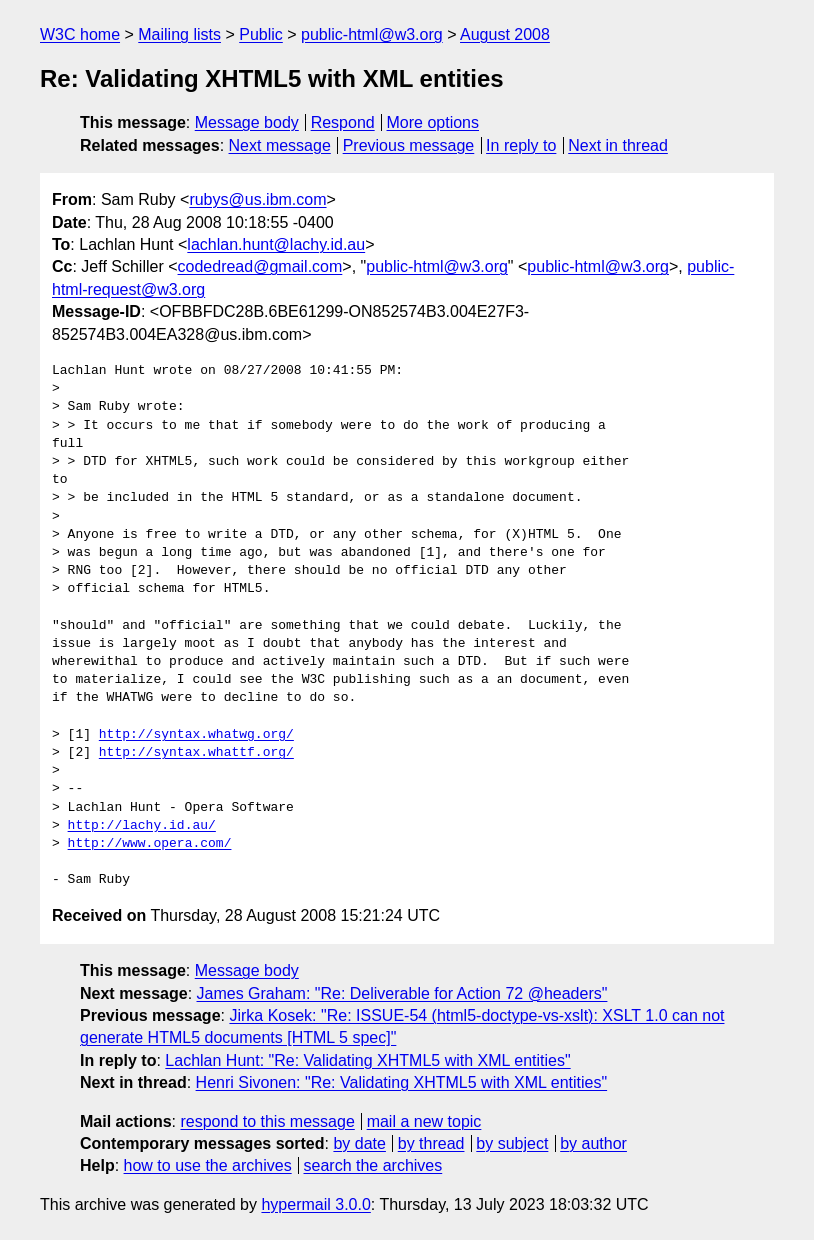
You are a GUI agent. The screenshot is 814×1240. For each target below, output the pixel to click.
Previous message (409, 145)
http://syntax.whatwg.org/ (196, 735)
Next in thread (618, 145)
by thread (431, 1143)
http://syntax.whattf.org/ (196, 753)
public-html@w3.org (372, 34)
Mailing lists (179, 34)
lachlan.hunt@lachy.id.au (276, 244)
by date (359, 1143)
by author (593, 1143)
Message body (247, 122)
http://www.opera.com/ (150, 844)
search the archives (373, 1165)
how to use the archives (208, 1165)
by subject (512, 1143)
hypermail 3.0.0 (315, 1204)
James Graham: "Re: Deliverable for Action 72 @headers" (402, 993)
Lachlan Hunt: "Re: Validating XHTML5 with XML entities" (367, 1060)
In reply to (521, 145)
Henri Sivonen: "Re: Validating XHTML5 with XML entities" (402, 1082)
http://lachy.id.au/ (142, 826)
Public (261, 34)
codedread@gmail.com (260, 266)
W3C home (80, 34)
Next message (280, 145)
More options (433, 122)
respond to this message (267, 1121)
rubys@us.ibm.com (257, 199)
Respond (343, 122)
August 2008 (505, 34)
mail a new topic (424, 1121)
